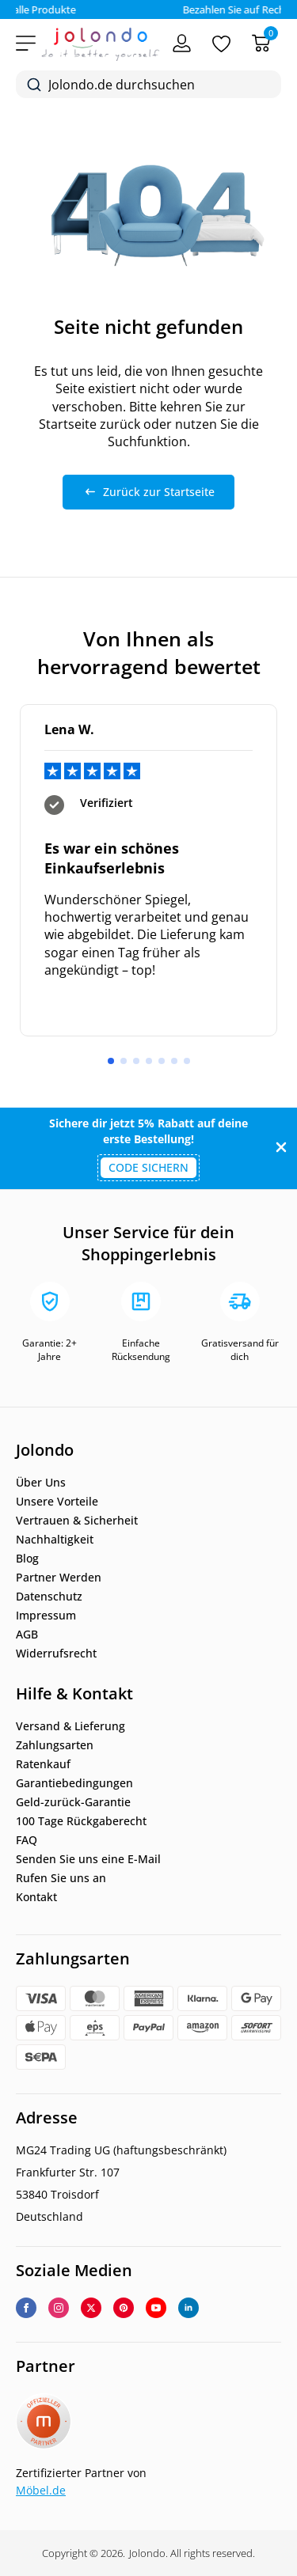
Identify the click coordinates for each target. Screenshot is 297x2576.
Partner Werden (58, 1577)
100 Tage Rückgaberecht (81, 1821)
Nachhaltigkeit (54, 1539)
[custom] (123, 2308)
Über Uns (41, 1482)
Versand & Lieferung (70, 1726)
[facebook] (26, 2308)
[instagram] (58, 2308)
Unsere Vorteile (57, 1501)
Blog (27, 1558)
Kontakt (36, 1897)
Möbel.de (41, 2490)
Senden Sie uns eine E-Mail (88, 1859)
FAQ (26, 1840)
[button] (111, 1061)
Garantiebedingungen (74, 1783)
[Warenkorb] (261, 43)
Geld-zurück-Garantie (73, 1802)
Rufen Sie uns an (61, 1878)
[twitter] (91, 2308)
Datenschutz (49, 1596)
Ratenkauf (43, 1764)
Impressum (46, 1615)
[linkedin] (188, 2308)
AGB (27, 1634)
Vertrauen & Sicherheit (77, 1520)
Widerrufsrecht (56, 1653)
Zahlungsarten (54, 1745)
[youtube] (156, 2308)
